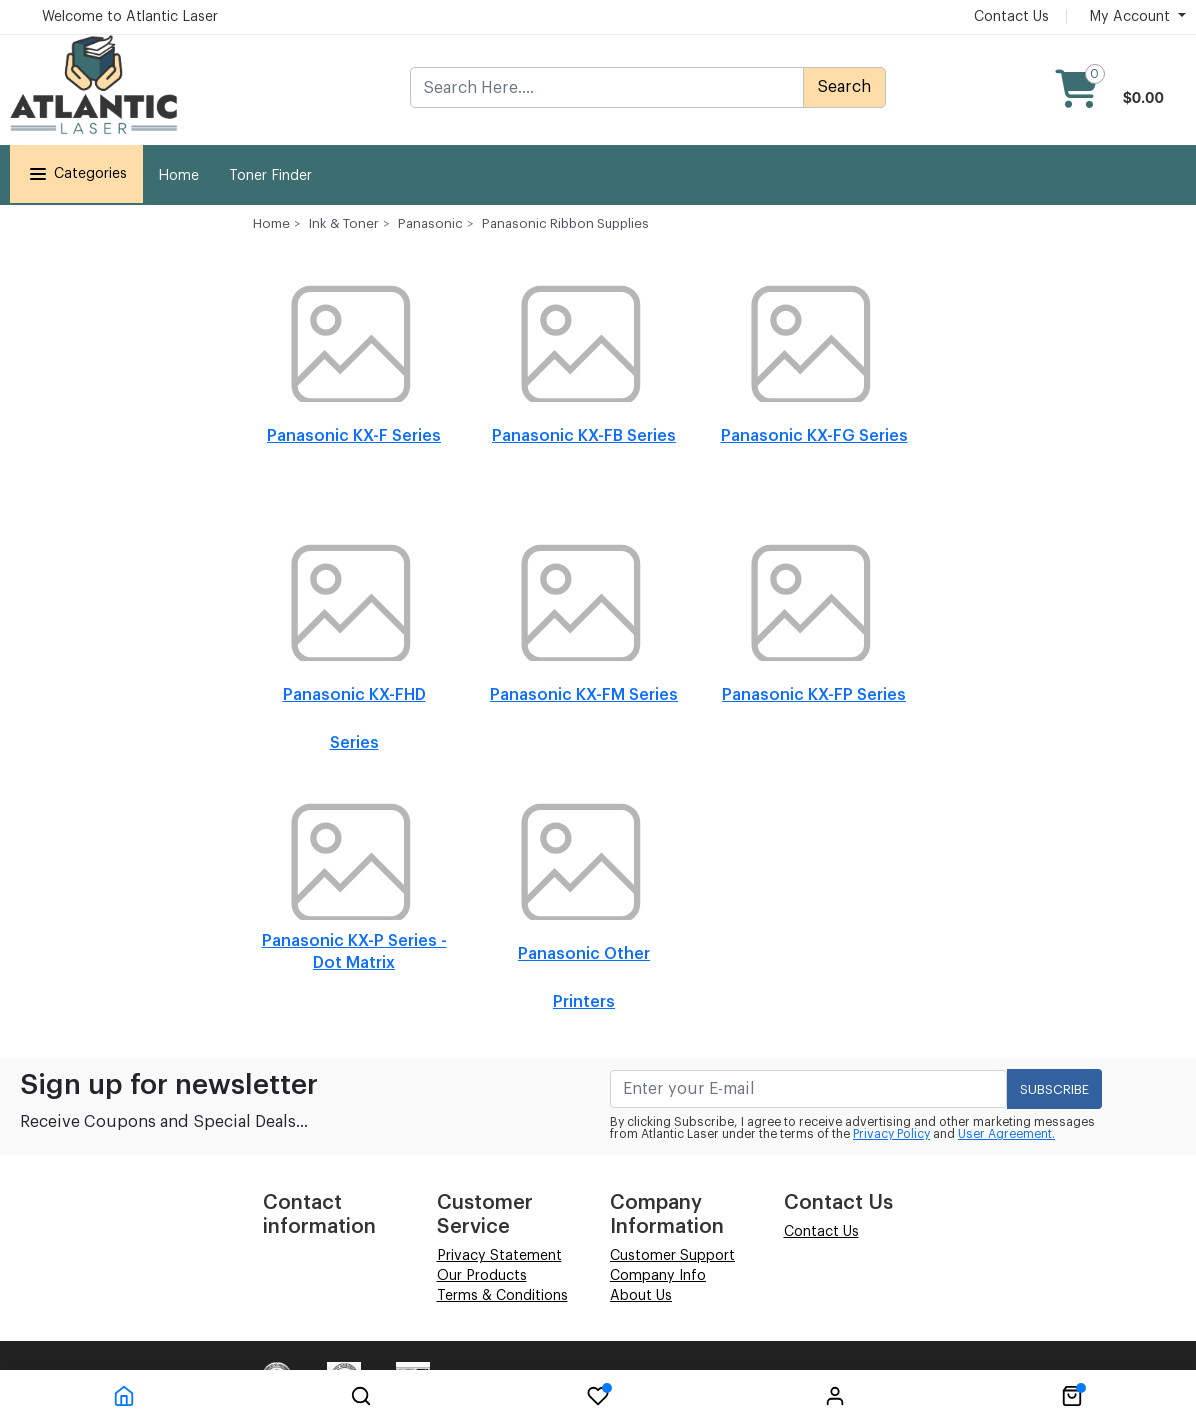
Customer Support (672, 1256)
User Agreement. (1006, 1134)
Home (178, 176)
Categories (76, 174)
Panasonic (430, 223)
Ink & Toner (344, 223)
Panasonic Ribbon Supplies (565, 223)
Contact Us (1011, 17)
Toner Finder (270, 176)
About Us (641, 1296)
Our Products (482, 1276)
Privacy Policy (891, 1134)
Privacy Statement (499, 1256)
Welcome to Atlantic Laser (130, 17)
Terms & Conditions (502, 1296)
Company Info (658, 1276)
